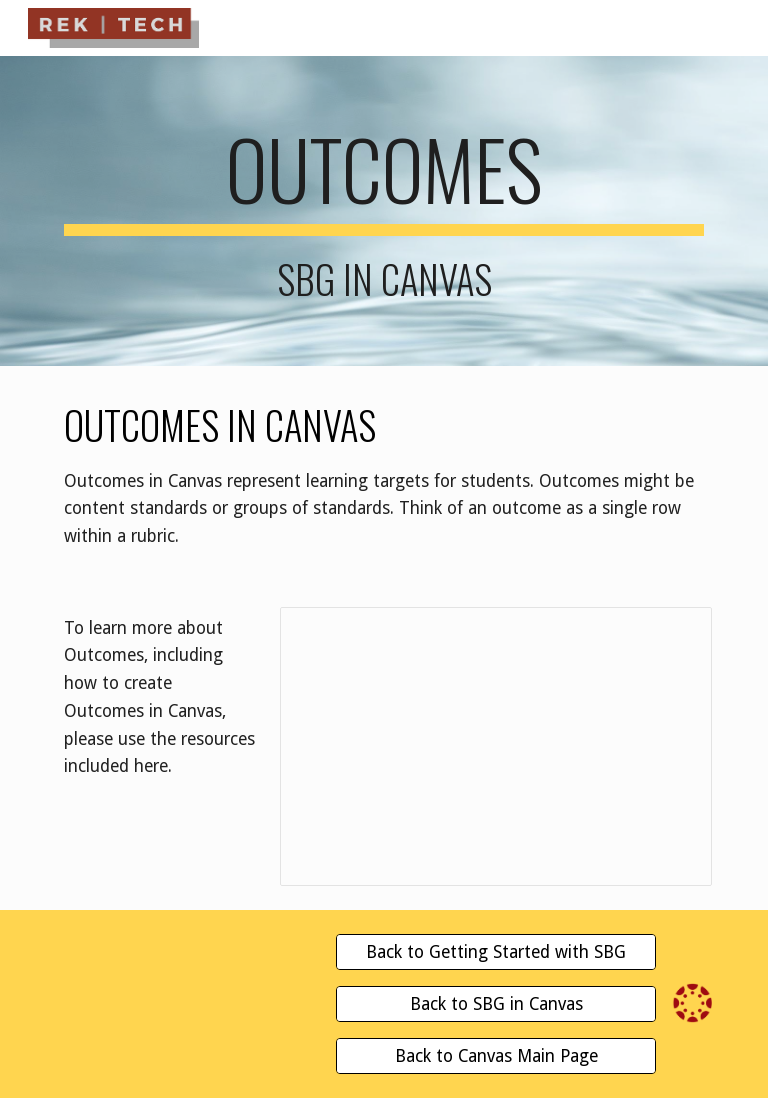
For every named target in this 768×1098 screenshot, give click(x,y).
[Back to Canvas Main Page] (495, 1056)
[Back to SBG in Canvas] (495, 1004)
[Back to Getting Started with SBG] (495, 952)
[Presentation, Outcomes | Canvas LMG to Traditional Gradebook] (495, 747)
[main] (383, 211)
